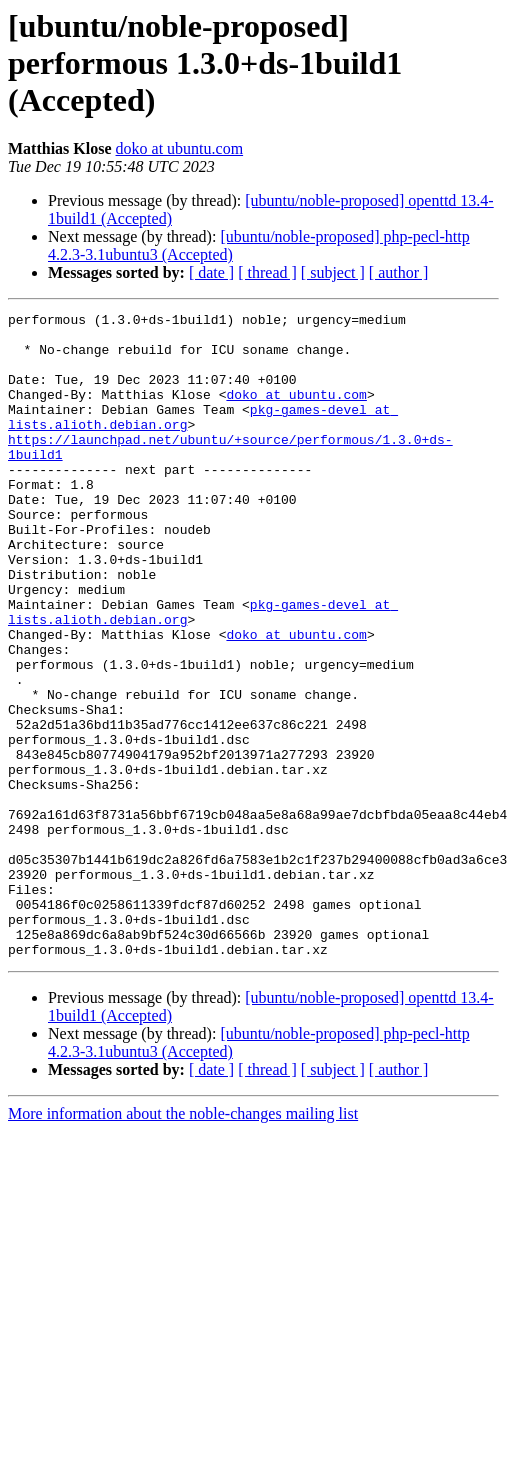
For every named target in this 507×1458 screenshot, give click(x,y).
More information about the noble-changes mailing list (183, 1242)
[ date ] (211, 272)
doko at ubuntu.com (180, 148)
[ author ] (399, 272)
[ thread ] (267, 272)
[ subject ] (333, 272)
